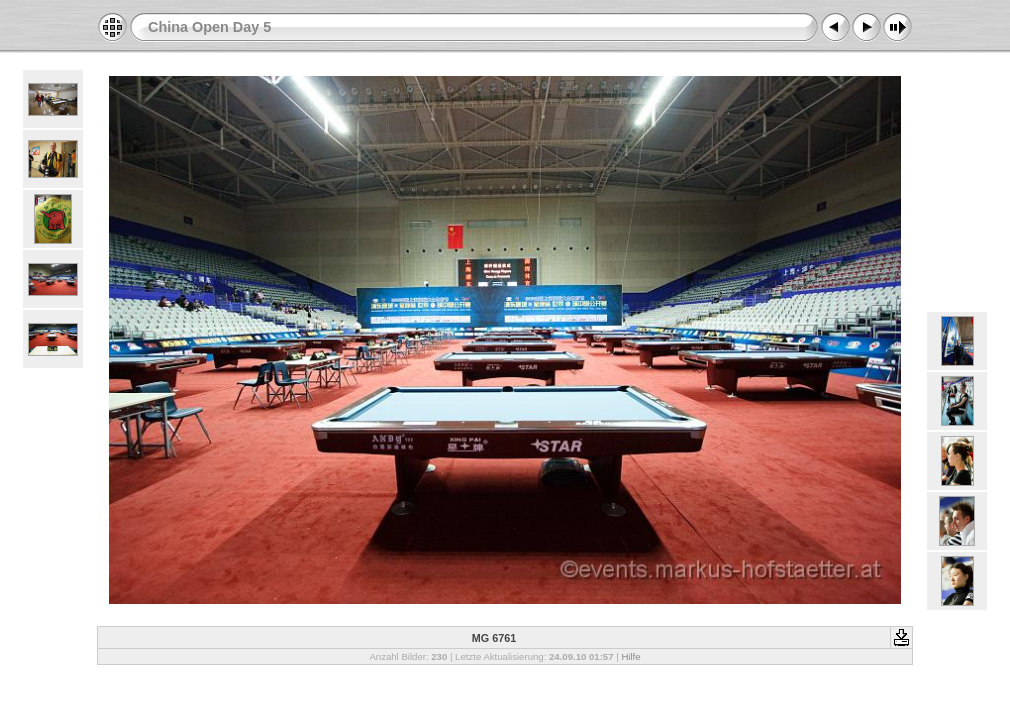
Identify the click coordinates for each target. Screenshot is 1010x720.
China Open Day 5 (209, 27)
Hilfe (630, 656)
